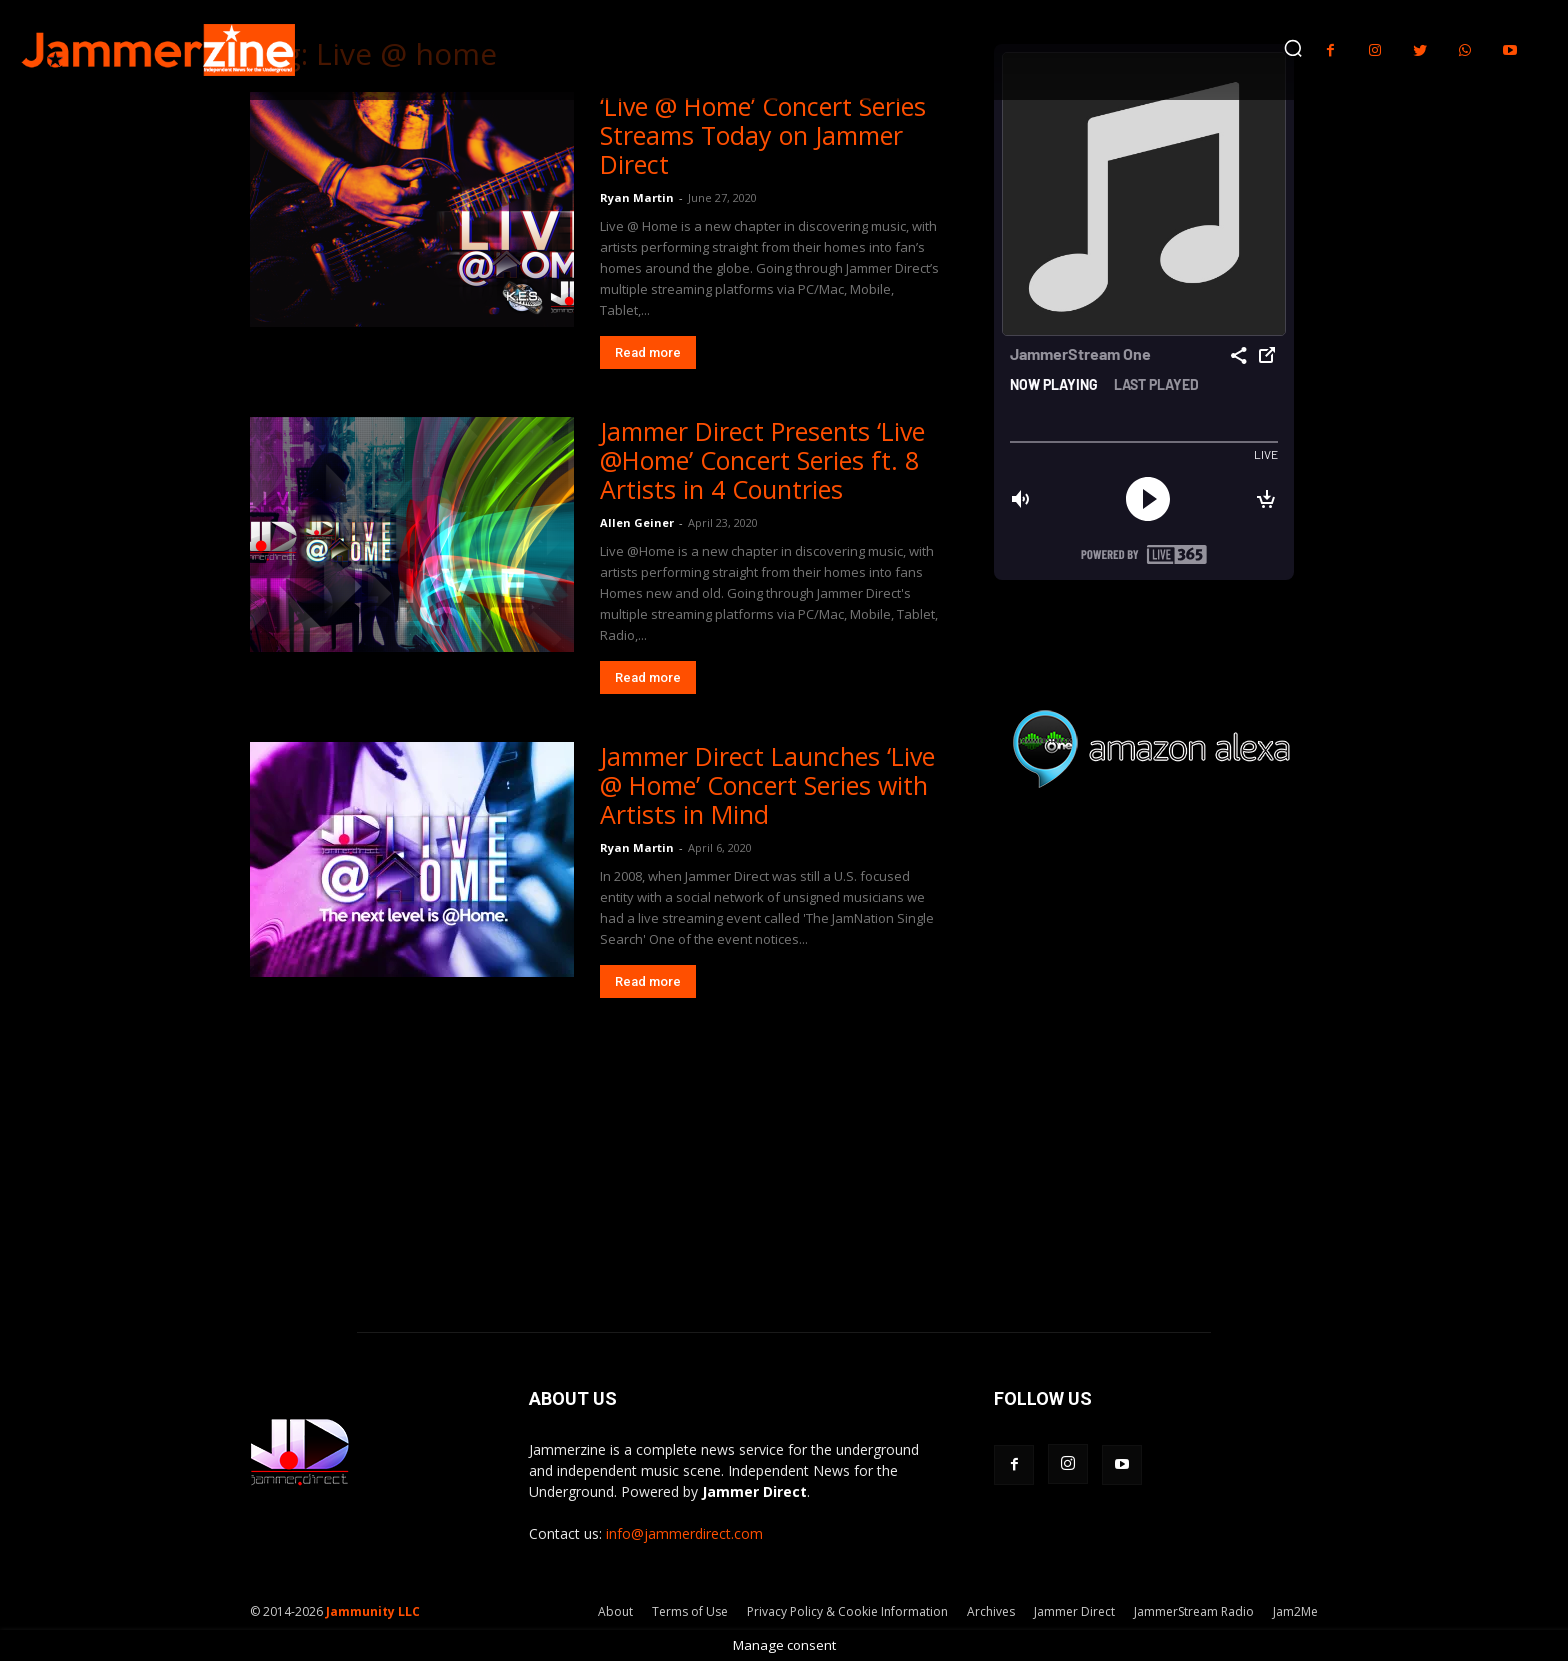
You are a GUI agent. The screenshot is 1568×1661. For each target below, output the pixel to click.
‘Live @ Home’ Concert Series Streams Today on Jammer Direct (763, 135)
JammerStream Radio (1194, 1611)
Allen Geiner (637, 522)
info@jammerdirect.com (684, 1533)
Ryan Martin (637, 197)
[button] (1293, 48)
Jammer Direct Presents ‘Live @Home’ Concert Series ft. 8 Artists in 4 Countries (762, 460)
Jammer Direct (1074, 1611)
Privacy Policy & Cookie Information (847, 1611)
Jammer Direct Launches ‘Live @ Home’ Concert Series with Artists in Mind (767, 785)
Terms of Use (690, 1611)
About (615, 1611)
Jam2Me (1295, 1611)
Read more (648, 352)
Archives (991, 1611)
